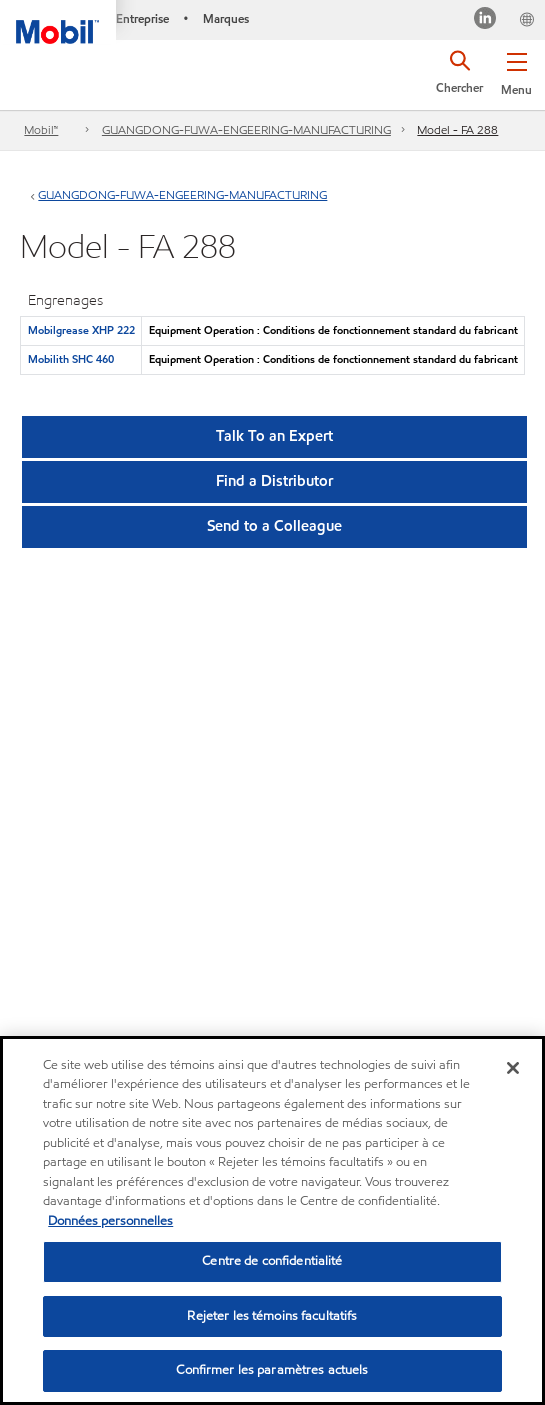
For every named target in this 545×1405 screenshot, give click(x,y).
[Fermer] (513, 1068)
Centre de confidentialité (272, 1261)
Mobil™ (41, 129)
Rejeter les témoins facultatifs (272, 1316)
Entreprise (142, 18)
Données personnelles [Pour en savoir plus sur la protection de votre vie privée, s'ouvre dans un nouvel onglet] (110, 1221)
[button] (516, 70)
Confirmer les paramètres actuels (272, 1370)
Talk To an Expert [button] (274, 436)
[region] (272, 1220)
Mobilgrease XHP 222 (81, 330)
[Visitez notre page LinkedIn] (485, 20)
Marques (226, 18)
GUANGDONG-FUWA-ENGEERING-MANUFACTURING (246, 129)
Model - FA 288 (457, 129)
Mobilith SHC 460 (71, 359)
